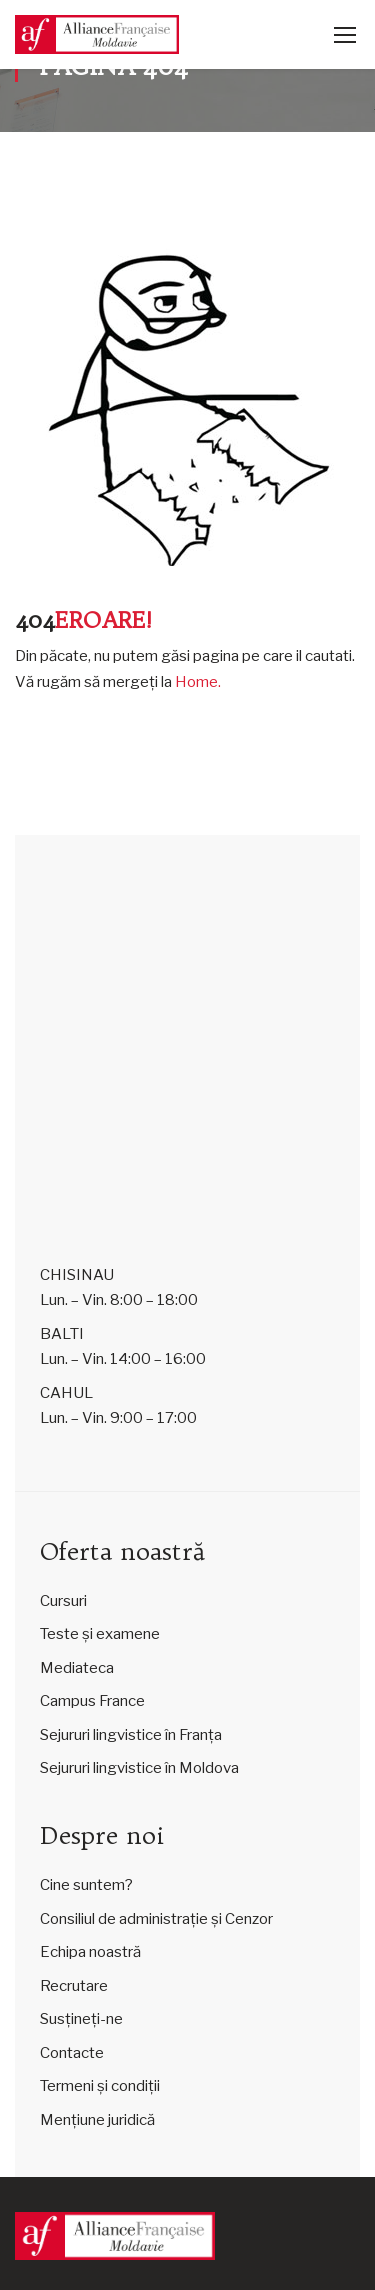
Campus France (92, 1701)
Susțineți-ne (81, 2019)
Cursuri (63, 1601)
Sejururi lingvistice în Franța (131, 1735)
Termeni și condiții (100, 2086)
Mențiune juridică (97, 2120)
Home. (198, 682)
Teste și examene (100, 1634)
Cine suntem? (86, 1885)
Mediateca (77, 1668)
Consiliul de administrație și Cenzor (156, 1919)
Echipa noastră (90, 1952)
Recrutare (74, 1986)
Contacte (72, 2053)
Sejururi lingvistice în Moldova (139, 1768)
